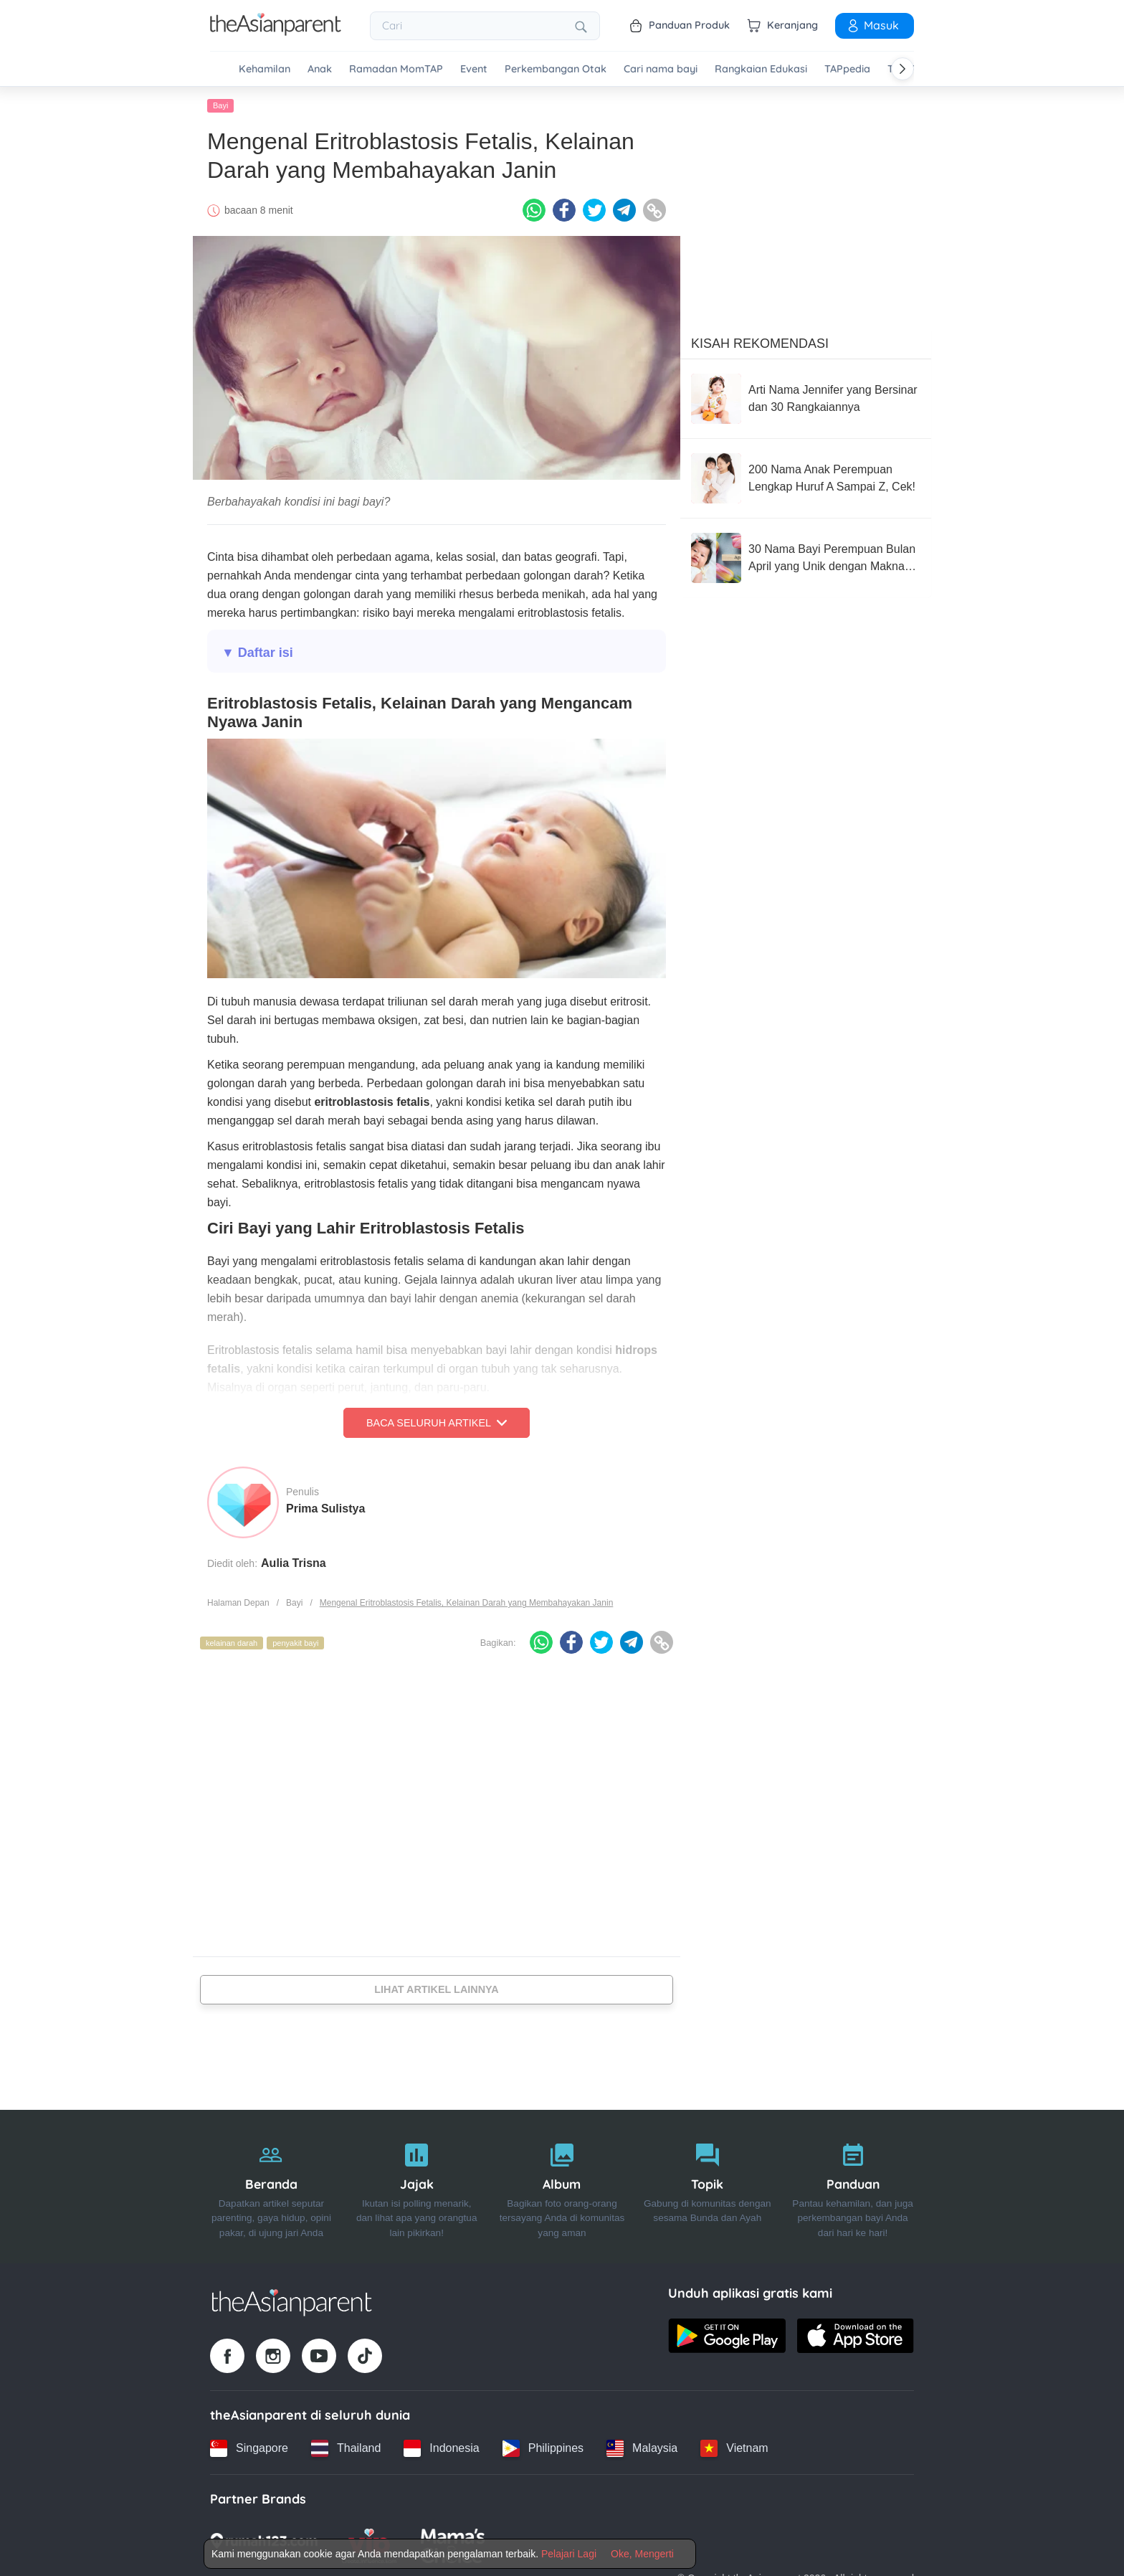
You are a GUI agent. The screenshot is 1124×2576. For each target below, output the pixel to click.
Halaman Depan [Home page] (238, 1603)
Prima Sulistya (325, 1508)
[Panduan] (853, 2187)
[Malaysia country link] (641, 2448)
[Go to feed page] (275, 31)
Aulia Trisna (293, 1563)
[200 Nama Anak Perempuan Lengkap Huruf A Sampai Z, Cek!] (805, 478)
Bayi (220, 105)
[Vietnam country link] (734, 2448)
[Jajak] (417, 2187)
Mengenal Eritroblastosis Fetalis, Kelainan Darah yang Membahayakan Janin (467, 1603)
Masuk (872, 25)
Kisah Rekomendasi (760, 343)
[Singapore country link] (249, 2448)
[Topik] (707, 2187)
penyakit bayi (295, 1643)
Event (473, 69)
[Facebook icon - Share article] (564, 210)
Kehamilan (264, 69)
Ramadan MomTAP (396, 69)
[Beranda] (271, 2187)
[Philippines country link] (543, 2448)
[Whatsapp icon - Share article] (534, 210)
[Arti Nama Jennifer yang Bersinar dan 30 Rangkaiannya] (805, 399)
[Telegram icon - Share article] (624, 210)
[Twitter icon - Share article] (594, 210)
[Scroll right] (902, 68)
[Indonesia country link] (441, 2448)
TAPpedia (847, 69)
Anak (320, 69)
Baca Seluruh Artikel (436, 1423)
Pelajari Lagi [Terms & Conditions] (568, 2554)
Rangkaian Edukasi (761, 69)
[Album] (562, 2187)
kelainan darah (231, 1643)
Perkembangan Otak (555, 69)
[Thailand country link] (346, 2448)
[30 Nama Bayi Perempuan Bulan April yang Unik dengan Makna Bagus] (805, 558)
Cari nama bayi (660, 69)
